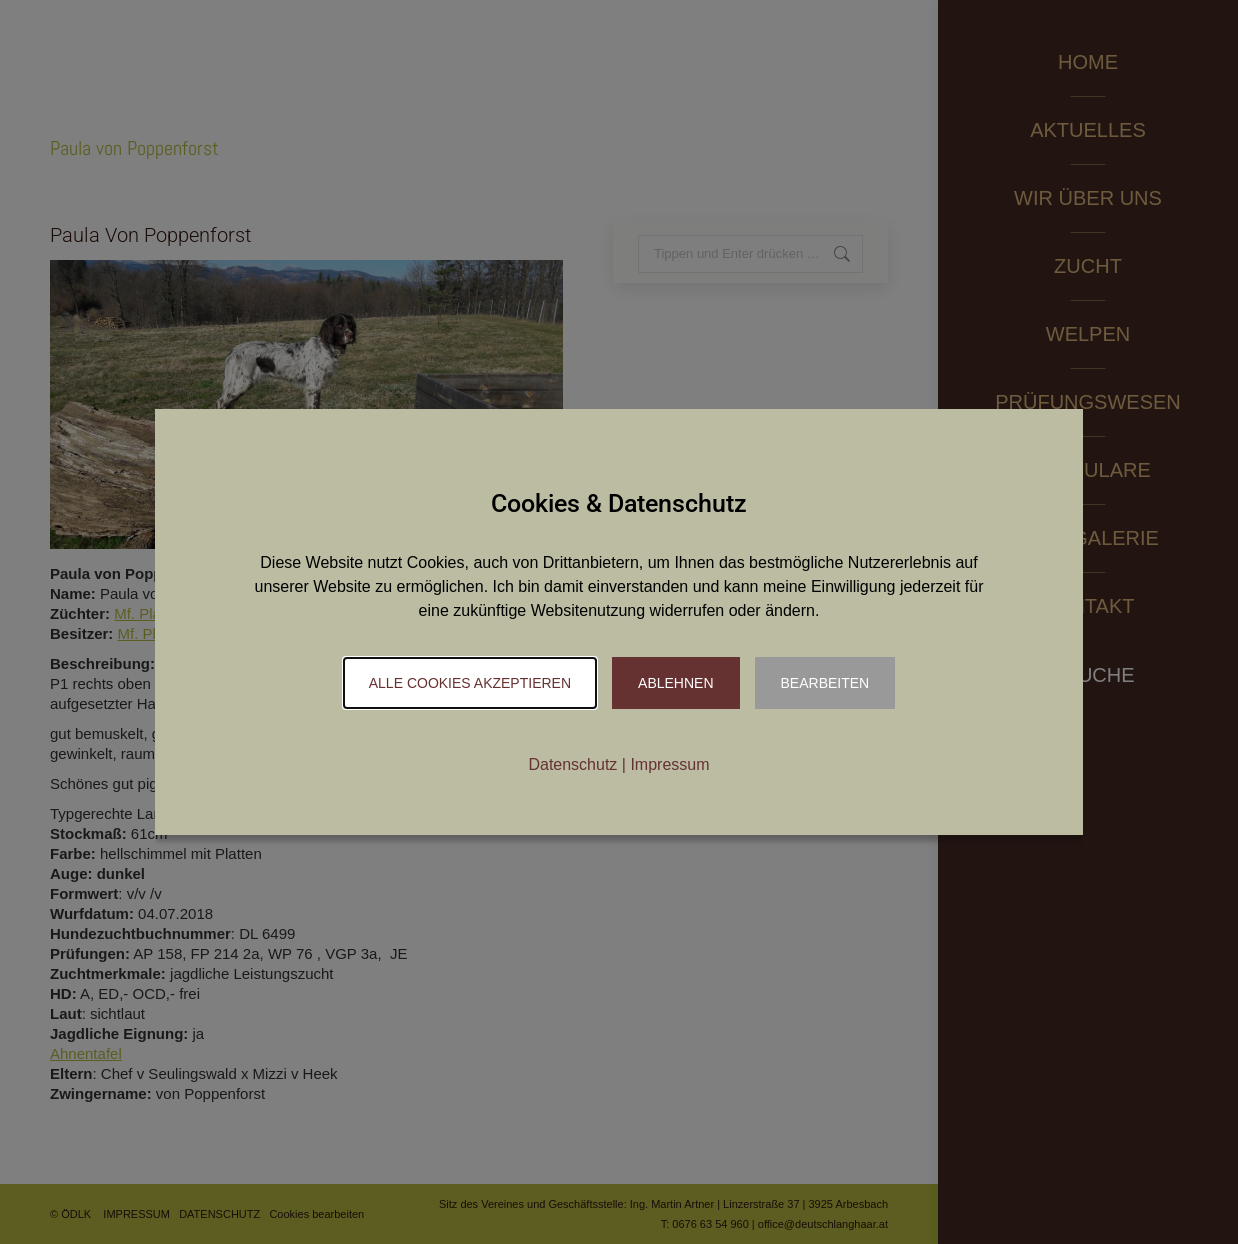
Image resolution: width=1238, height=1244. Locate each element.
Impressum (669, 764)
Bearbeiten (825, 683)
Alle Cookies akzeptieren (470, 683)
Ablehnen (675, 683)
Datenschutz (572, 764)
